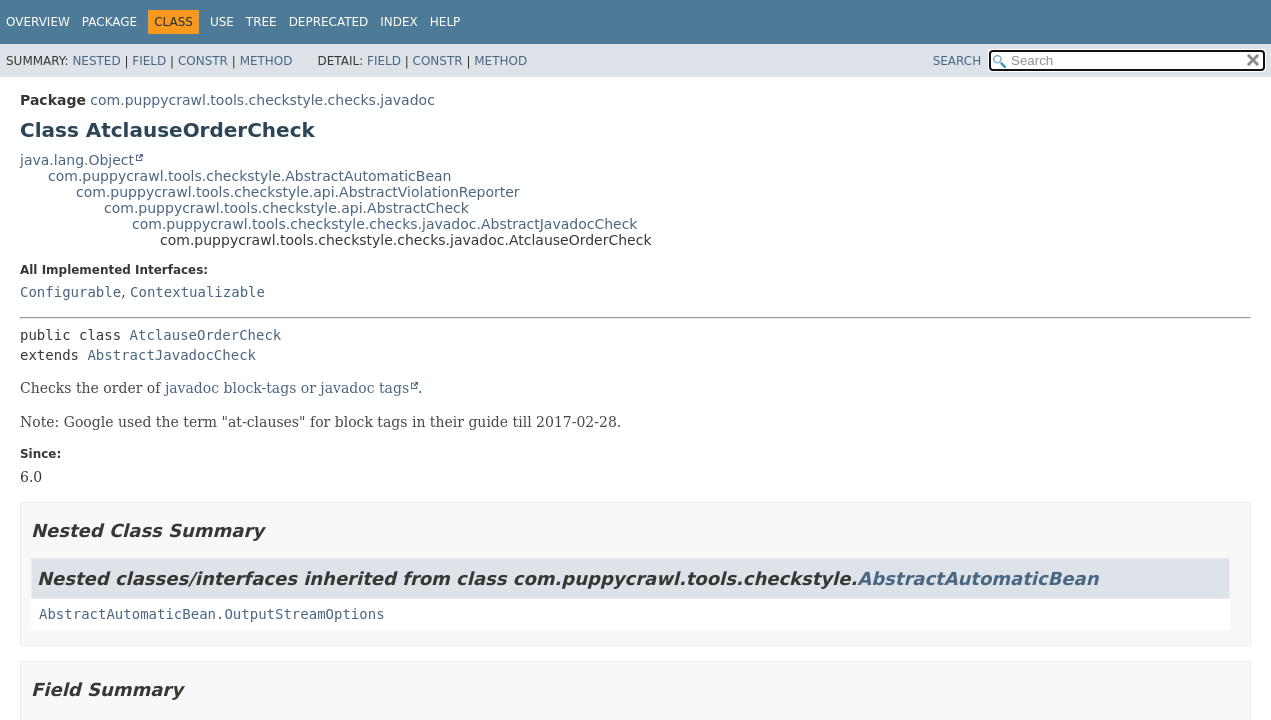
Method (266, 61)
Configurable (70, 292)
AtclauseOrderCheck (206, 335)
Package (109, 22)
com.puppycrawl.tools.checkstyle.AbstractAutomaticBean (250, 176)
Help (445, 22)
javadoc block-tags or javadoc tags (287, 388)
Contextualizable (197, 292)
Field (149, 61)
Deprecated (329, 22)
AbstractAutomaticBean (977, 578)
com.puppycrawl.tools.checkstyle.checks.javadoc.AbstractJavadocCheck (384, 224)
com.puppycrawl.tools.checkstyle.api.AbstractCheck (286, 208)
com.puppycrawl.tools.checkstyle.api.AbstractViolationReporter (298, 192)
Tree (261, 22)
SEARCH (957, 61)
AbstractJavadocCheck (171, 355)
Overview (38, 22)
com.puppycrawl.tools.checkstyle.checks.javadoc (262, 100)
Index (399, 22)
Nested (96, 61)
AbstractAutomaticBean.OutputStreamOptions (212, 614)
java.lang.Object (77, 160)
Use (222, 22)
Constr (203, 61)
